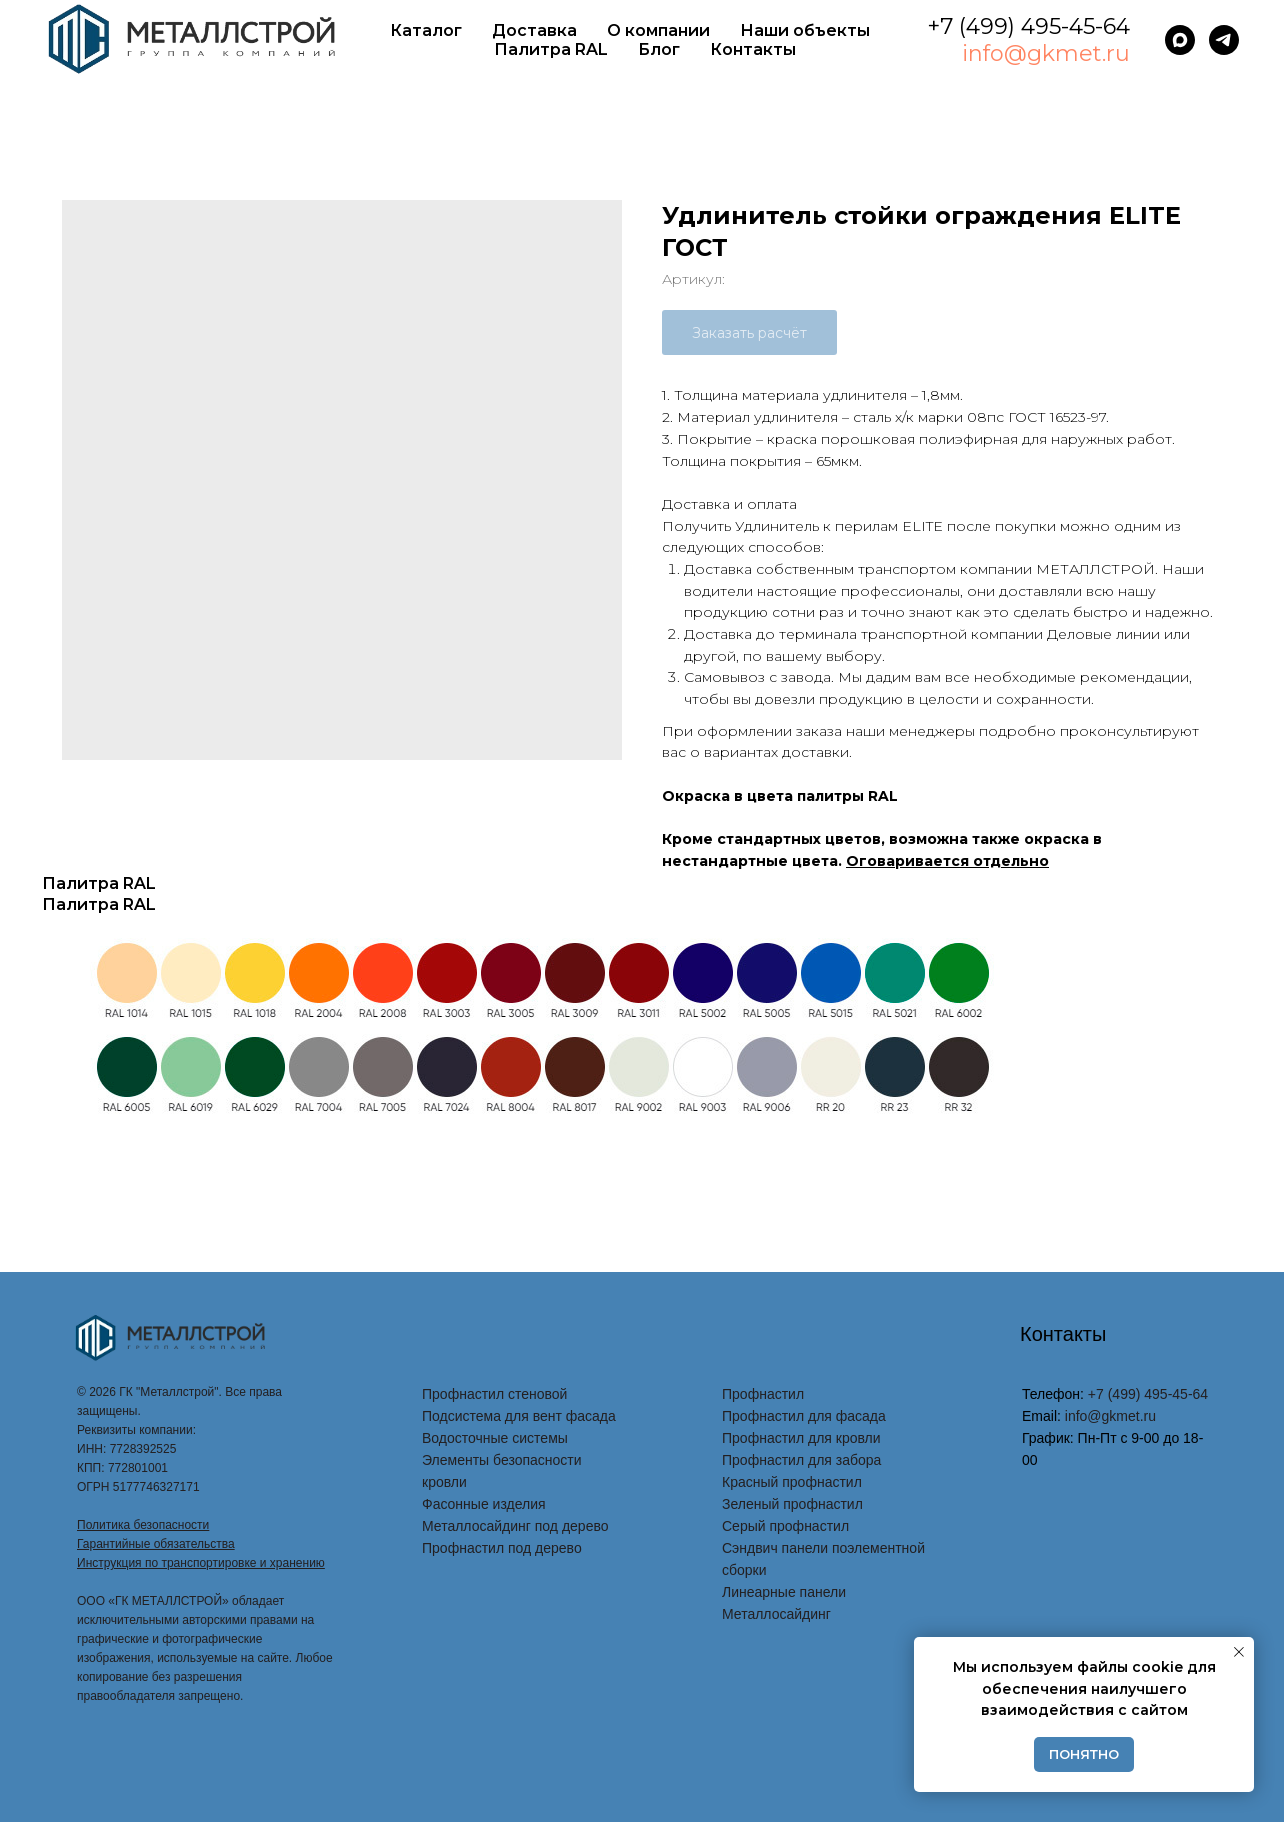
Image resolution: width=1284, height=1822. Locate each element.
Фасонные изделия (484, 1504)
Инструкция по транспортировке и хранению (201, 1563)
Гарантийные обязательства (156, 1544)
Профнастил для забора (801, 1460)
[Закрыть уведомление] (1239, 1652)
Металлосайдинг (776, 1614)
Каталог (426, 30)
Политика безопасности (143, 1525)
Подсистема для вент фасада (519, 1416)
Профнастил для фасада (804, 1416)
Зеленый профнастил (792, 1504)
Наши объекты (805, 30)
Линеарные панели (784, 1592)
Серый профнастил (785, 1526)
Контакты (753, 49)
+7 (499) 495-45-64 (1028, 26)
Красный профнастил (792, 1482)
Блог (659, 49)
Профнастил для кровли (801, 1438)
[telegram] (1224, 40)
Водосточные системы (495, 1438)
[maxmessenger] (1180, 40)
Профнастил (763, 1394)
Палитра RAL (551, 49)
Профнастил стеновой (494, 1394)
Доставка (534, 30)
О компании (658, 30)
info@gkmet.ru (1046, 53)
